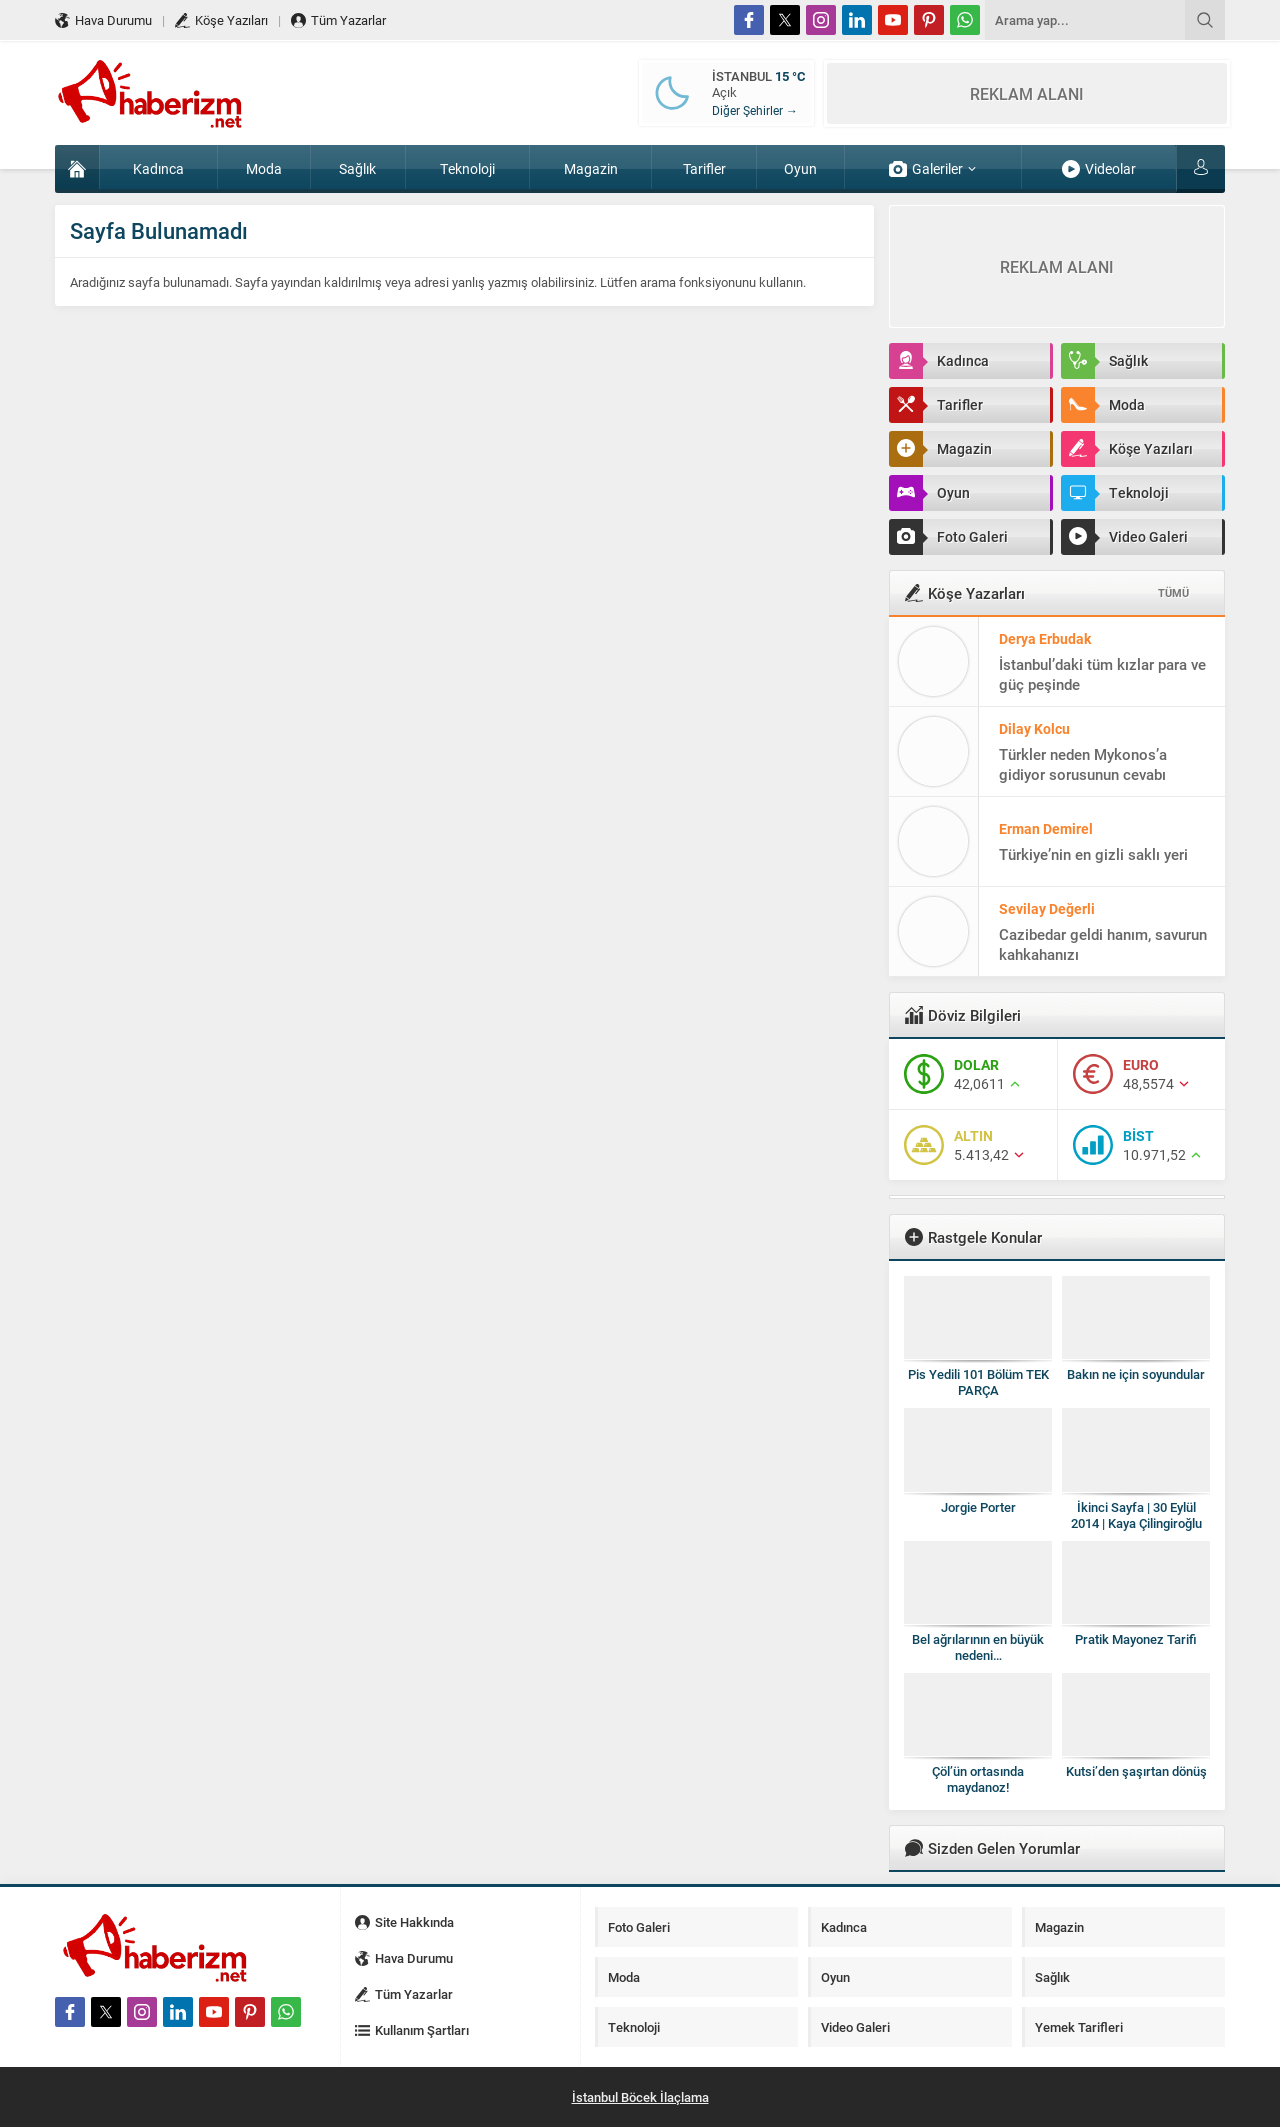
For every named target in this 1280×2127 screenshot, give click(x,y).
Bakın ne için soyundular (1136, 1374)
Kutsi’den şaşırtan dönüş (1136, 1771)
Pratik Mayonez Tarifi (1136, 1639)
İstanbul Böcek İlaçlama (640, 2097)
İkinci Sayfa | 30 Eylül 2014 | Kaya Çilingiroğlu (1136, 1515)
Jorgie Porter (978, 1507)
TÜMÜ (1173, 592)
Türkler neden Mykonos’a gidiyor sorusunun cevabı (1083, 764)
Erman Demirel (1046, 828)
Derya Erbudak (1045, 638)
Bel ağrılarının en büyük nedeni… (978, 1647)
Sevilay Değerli (1047, 908)
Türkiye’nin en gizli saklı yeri (1093, 854)
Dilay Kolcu (1034, 728)
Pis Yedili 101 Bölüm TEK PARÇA (978, 1382)
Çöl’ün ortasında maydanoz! (978, 1779)
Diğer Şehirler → (755, 110)
